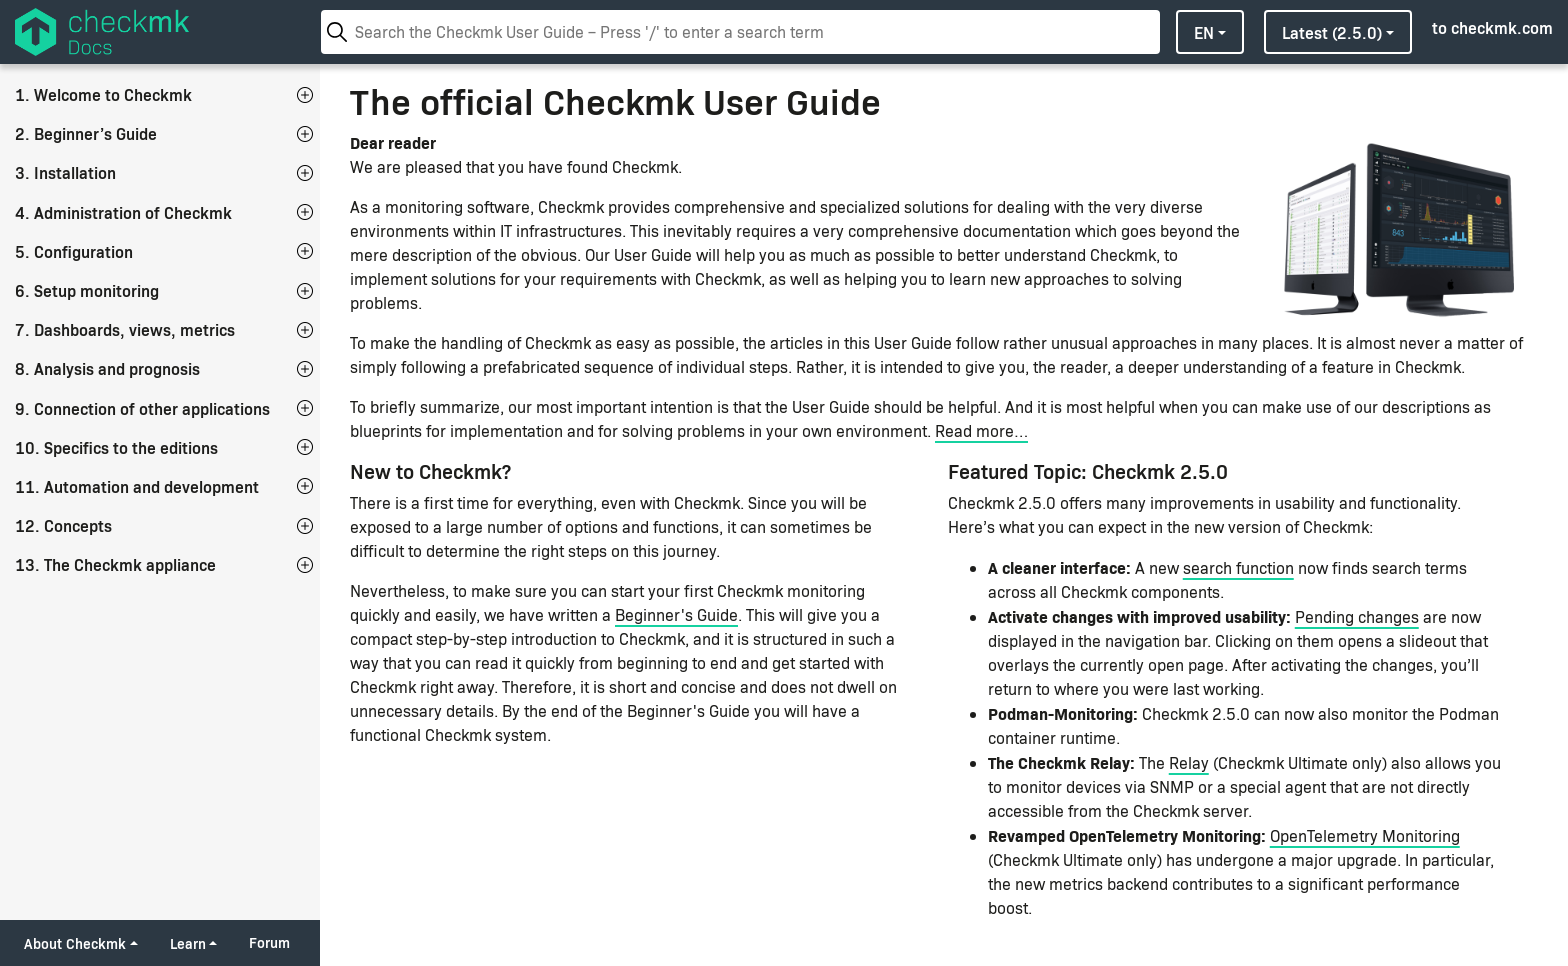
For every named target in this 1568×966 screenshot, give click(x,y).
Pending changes (1357, 616)
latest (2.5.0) (1332, 32)
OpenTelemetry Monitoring (1365, 835)
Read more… (981, 430)
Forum (269, 942)
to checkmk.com (1492, 27)
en (1204, 32)
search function (1238, 567)
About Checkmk (75, 943)
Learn (188, 943)
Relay (1189, 762)
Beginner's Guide (676, 614)
